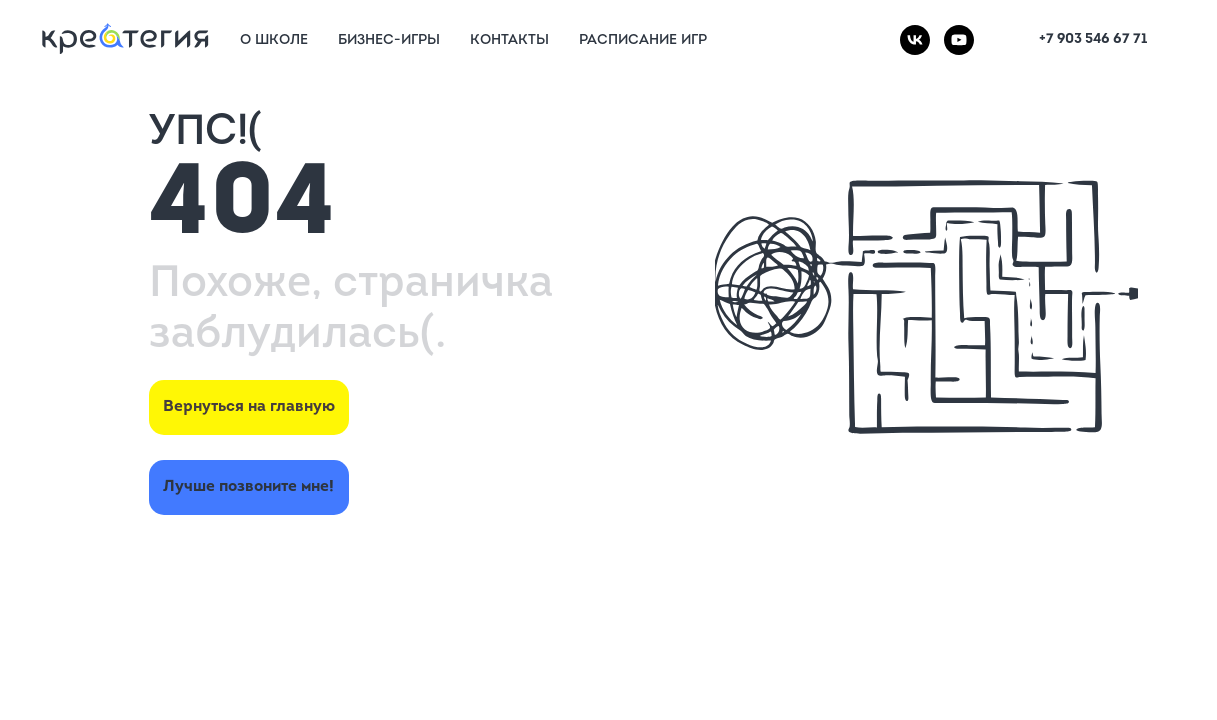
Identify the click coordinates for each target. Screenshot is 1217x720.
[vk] (915, 40)
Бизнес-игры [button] (389, 40)
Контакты (509, 40)
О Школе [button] (274, 40)
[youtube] (959, 40)
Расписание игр (643, 40)
